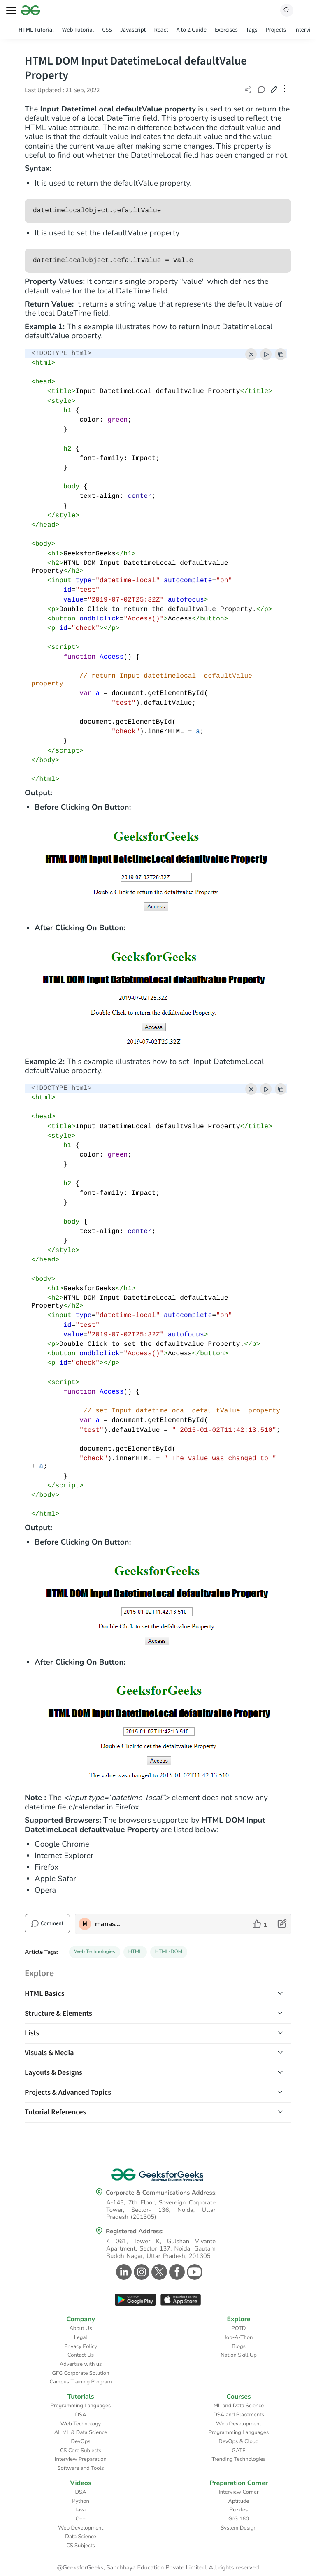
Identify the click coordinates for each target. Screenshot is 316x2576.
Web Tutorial (78, 30)
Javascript (133, 30)
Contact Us (80, 2355)
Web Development (238, 2423)
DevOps (81, 2441)
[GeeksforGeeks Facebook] (176, 2272)
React (161, 30)
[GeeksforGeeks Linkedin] (123, 2272)
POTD (239, 2328)
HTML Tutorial (36, 30)
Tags (252, 30)
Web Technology (80, 2423)
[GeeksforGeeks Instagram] (140, 2272)
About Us (80, 2328)
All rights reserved (234, 2568)
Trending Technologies (238, 2459)
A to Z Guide (192, 30)
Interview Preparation (81, 2459)
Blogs (239, 2346)
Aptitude (238, 2501)
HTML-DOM (168, 1952)
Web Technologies (94, 1952)
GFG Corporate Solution (80, 2373)
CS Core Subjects (80, 2450)
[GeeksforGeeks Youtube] (193, 2272)
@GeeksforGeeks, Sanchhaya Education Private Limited (131, 2568)
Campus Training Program (80, 2382)
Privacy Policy (80, 2346)
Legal (80, 2337)
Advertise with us (81, 2364)
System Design (238, 2528)
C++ (81, 2519)
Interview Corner (238, 2492)
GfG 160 (238, 2519)
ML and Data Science (239, 2405)
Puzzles (239, 2509)
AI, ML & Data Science (80, 2432)
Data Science (80, 2536)
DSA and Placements (238, 2414)
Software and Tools (81, 2468)
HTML (135, 1952)
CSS (107, 30)
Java (81, 2509)
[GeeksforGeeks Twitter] (158, 2272)
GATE (238, 2450)
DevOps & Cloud (238, 2441)
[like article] (260, 1924)
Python (80, 2501)
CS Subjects (80, 2545)
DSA (80, 2414)
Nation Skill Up (239, 2355)
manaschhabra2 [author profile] (108, 1923)
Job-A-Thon (239, 2337)
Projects (275, 30)
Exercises (226, 30)
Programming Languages (81, 2405)
